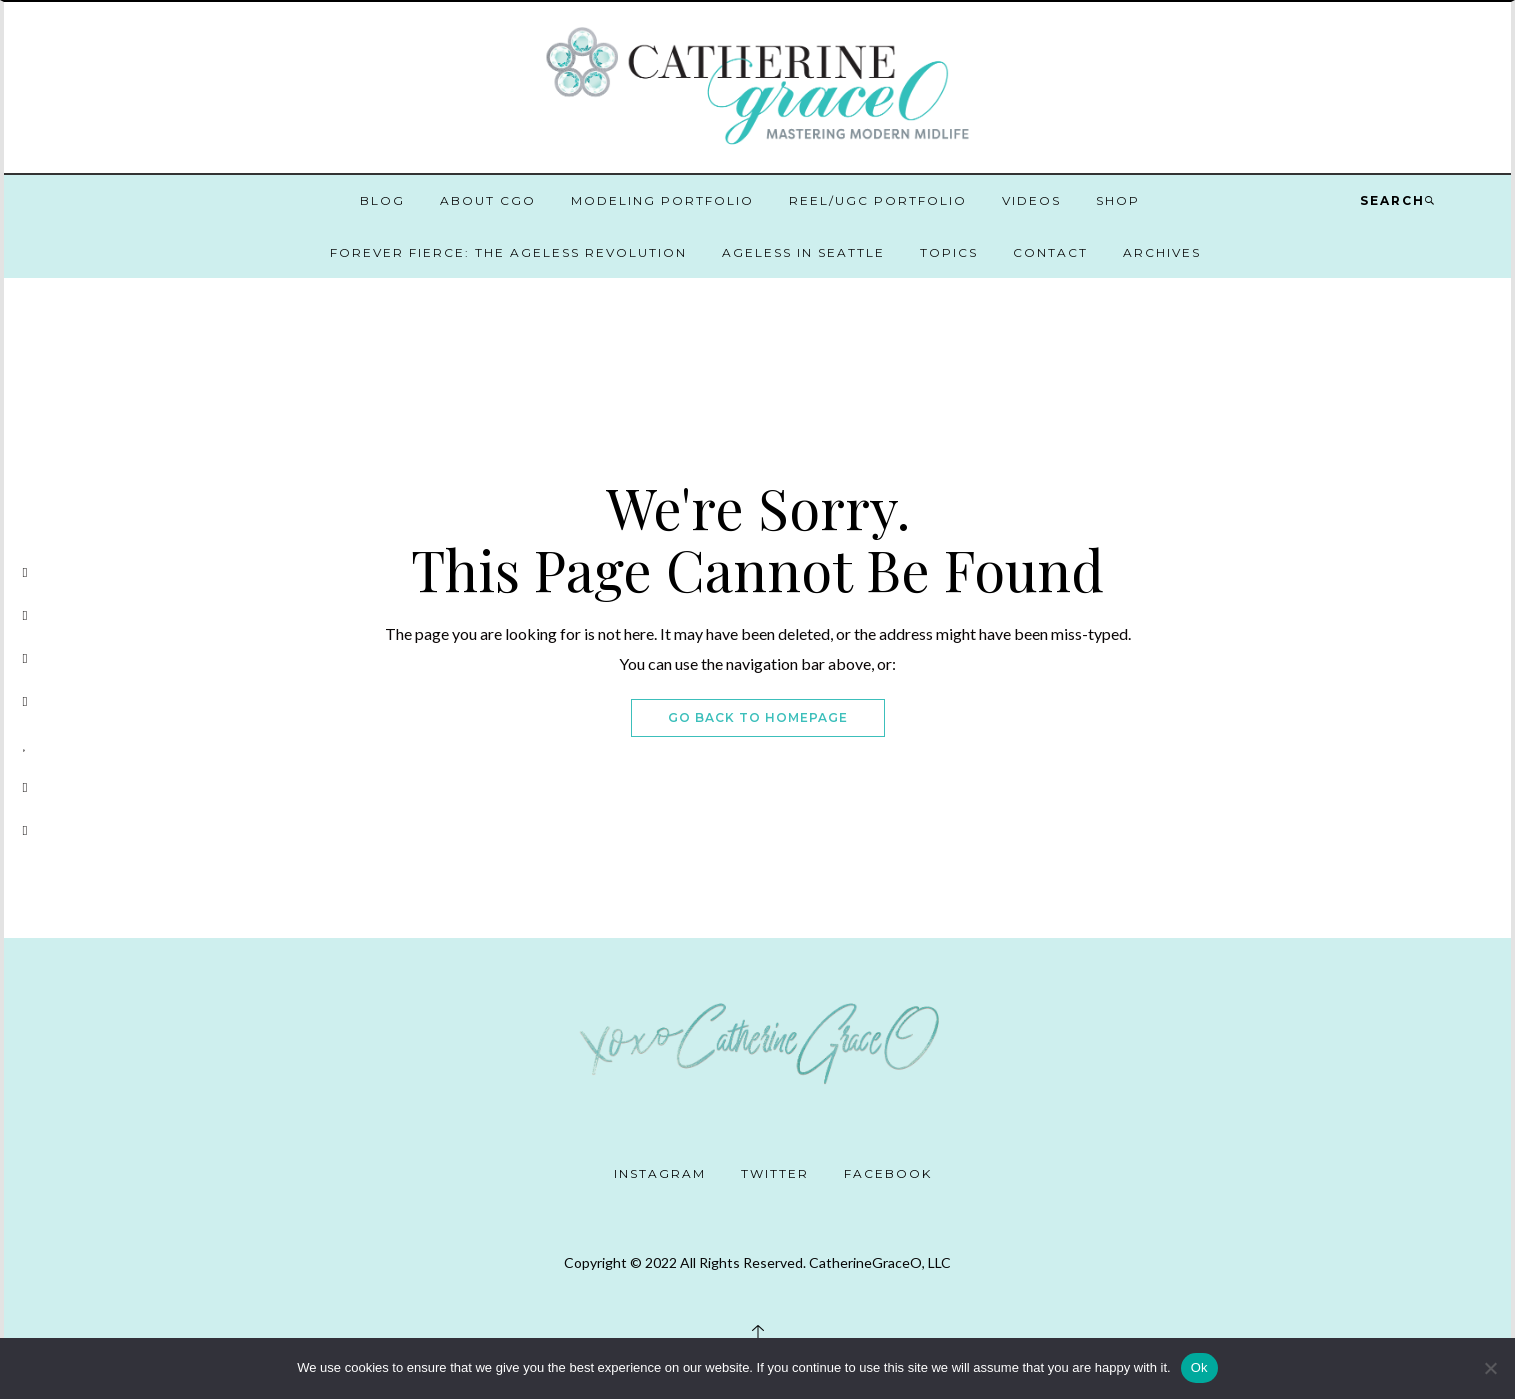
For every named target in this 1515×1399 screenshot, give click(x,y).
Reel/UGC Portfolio (878, 200)
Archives (1162, 252)
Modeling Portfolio (662, 200)
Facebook (888, 1173)
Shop (1118, 200)
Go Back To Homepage (758, 717)
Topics (949, 252)
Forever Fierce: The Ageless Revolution (508, 252)
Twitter (775, 1173)
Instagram (660, 1173)
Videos (1031, 200)
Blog (382, 200)
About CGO (488, 200)
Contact (1050, 252)
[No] (1490, 1368)
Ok (1199, 1367)
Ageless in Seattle (803, 252)
